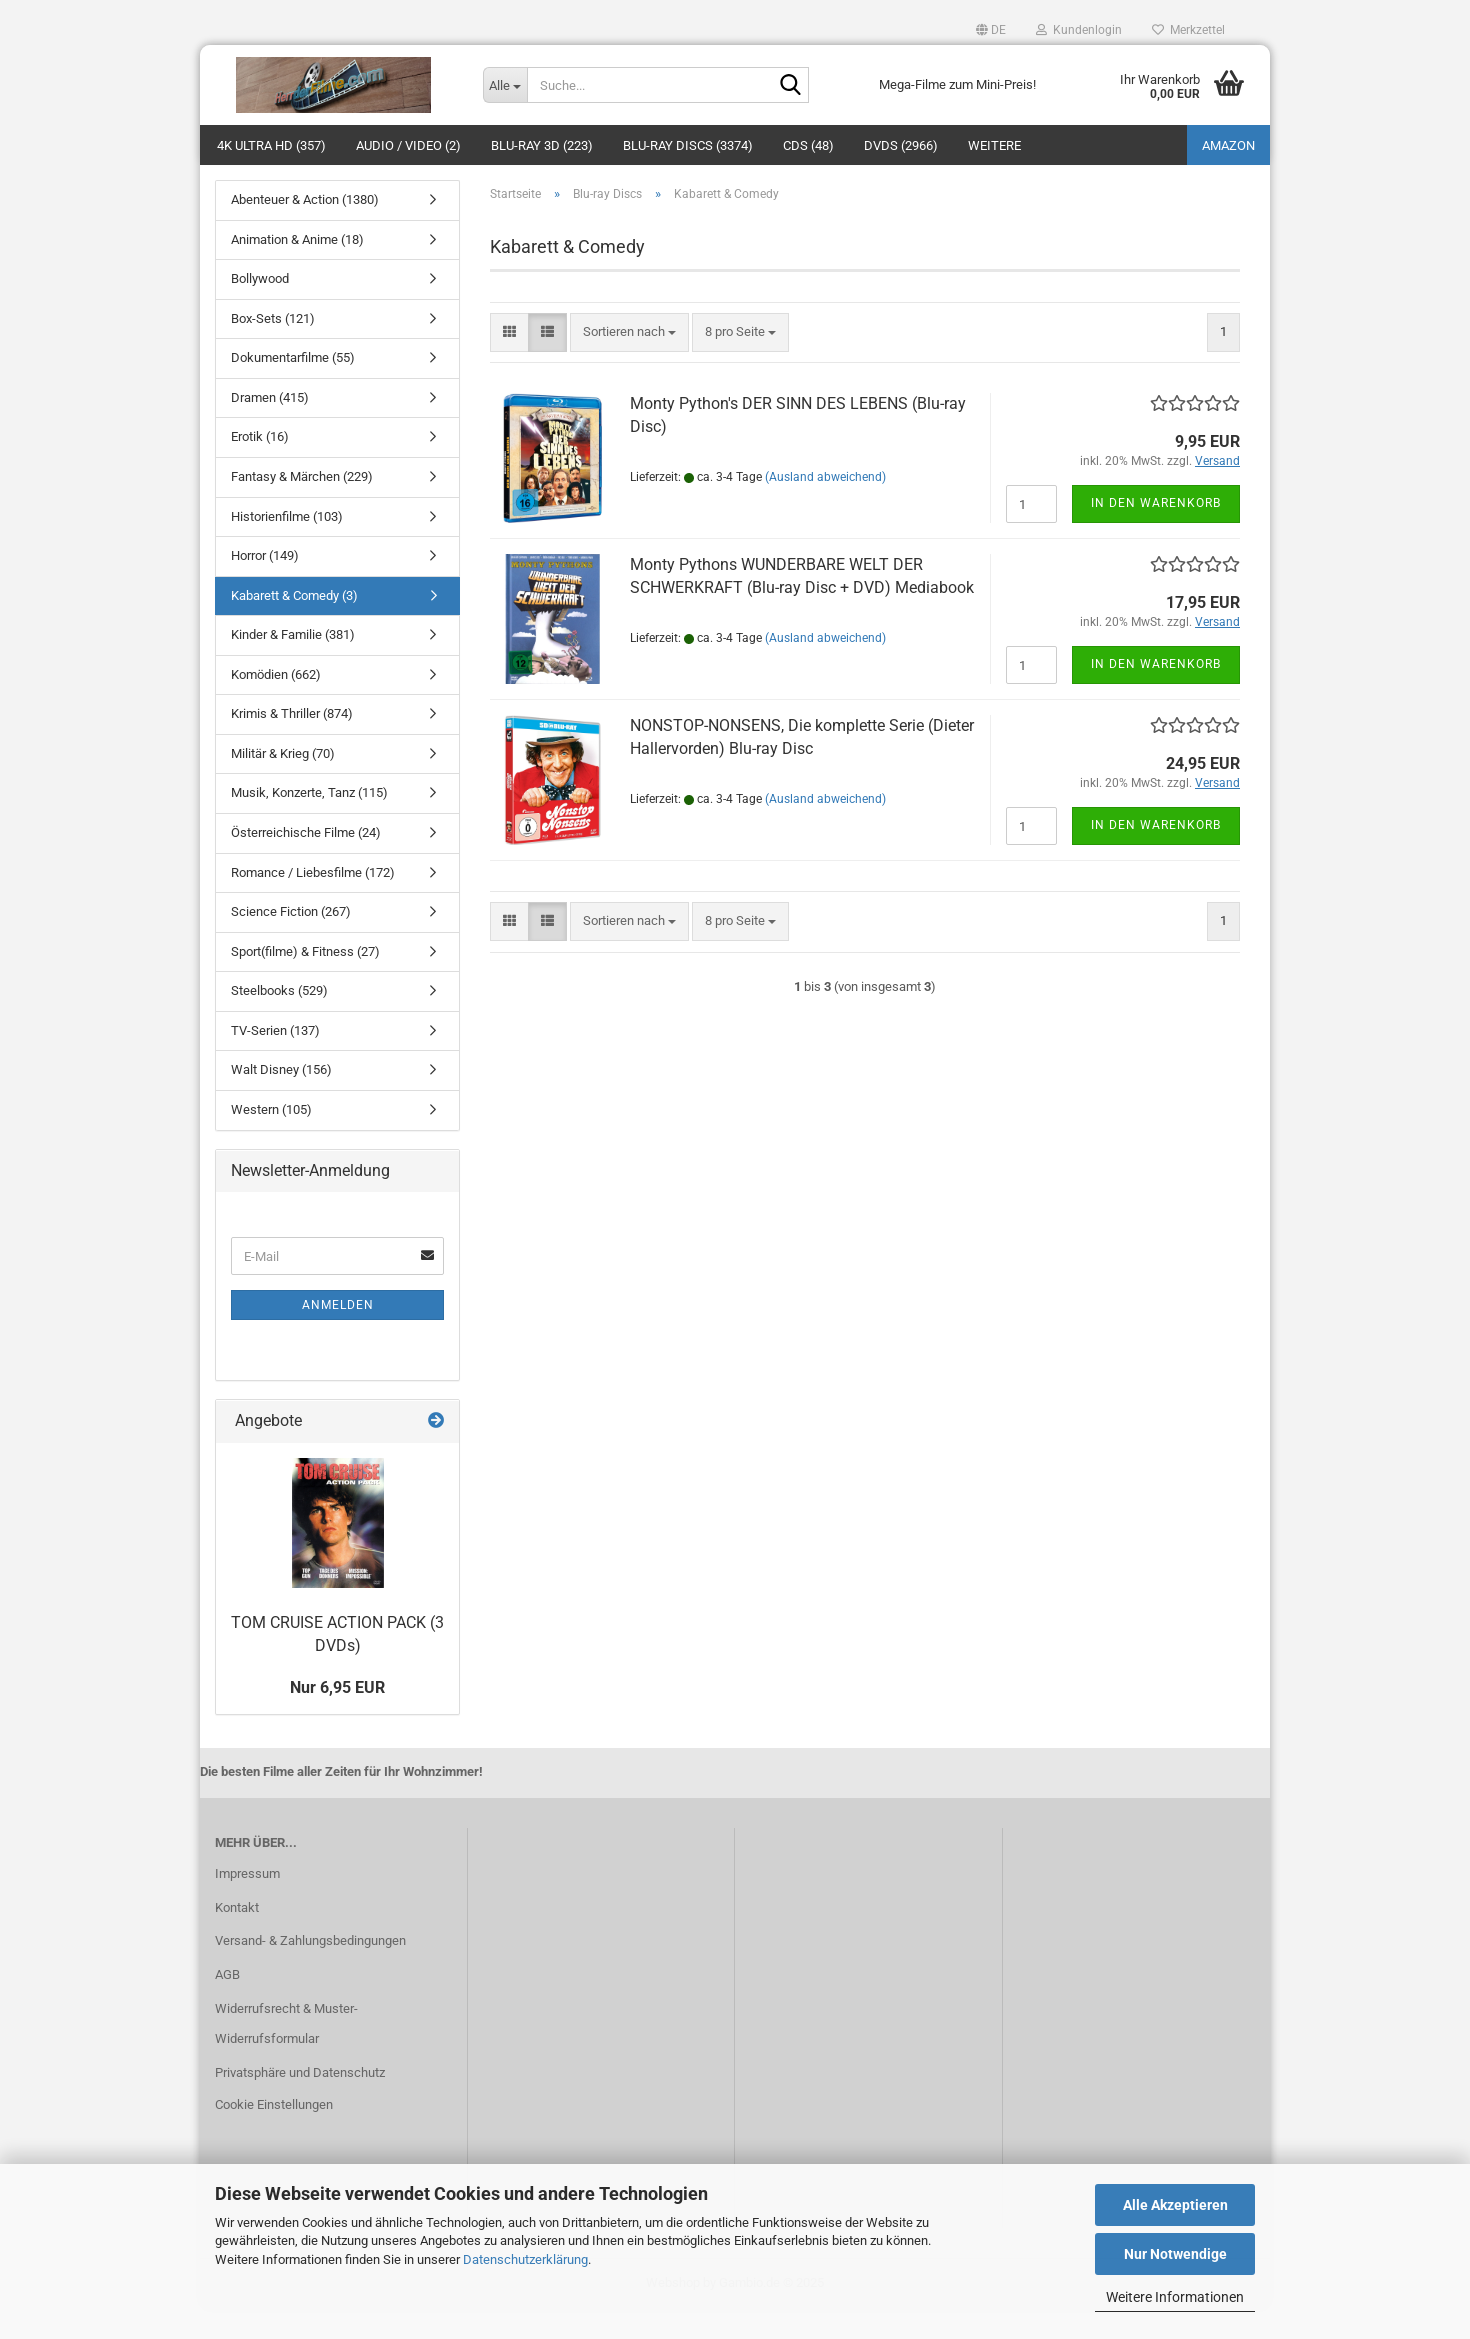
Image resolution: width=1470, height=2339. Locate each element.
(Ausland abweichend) (825, 507)
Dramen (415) (270, 427)
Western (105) (271, 1139)
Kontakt (237, 1937)
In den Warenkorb (1156, 533)
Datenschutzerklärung (525, 2259)
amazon (1228, 145)
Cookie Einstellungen (274, 2134)
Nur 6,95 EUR (337, 1717)
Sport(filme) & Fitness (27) (305, 981)
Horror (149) (265, 585)
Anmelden (338, 1335)
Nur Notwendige (1175, 2254)
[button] (991, 30)
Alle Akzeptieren (1175, 2205)
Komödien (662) (276, 704)
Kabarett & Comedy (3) (294, 625)
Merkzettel (1188, 30)
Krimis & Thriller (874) (292, 743)
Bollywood (260, 308)
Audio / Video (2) (408, 145)
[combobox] (629, 362)
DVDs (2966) (901, 145)
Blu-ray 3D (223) (542, 145)
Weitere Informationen (1175, 2297)
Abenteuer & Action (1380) (305, 229)
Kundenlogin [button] (1079, 30)
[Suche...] (505, 85)
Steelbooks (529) (279, 1020)
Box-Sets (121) (273, 348)
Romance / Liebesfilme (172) (313, 902)
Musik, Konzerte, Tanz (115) (309, 822)
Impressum (247, 1903)
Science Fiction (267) (291, 941)
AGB (227, 2004)
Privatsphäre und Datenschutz (300, 2102)
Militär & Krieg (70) (283, 783)
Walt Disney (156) (281, 1099)
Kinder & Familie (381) (293, 664)
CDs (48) (808, 145)
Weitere (994, 145)
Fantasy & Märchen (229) (302, 506)
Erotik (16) (260, 466)
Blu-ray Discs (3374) (688, 145)
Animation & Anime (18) (297, 269)
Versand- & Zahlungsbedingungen (310, 1970)
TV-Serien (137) (275, 1060)
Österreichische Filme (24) (306, 862)
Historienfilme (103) (287, 546)
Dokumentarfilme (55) (293, 387)
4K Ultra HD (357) (271, 145)
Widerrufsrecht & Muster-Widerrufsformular (286, 2053)
